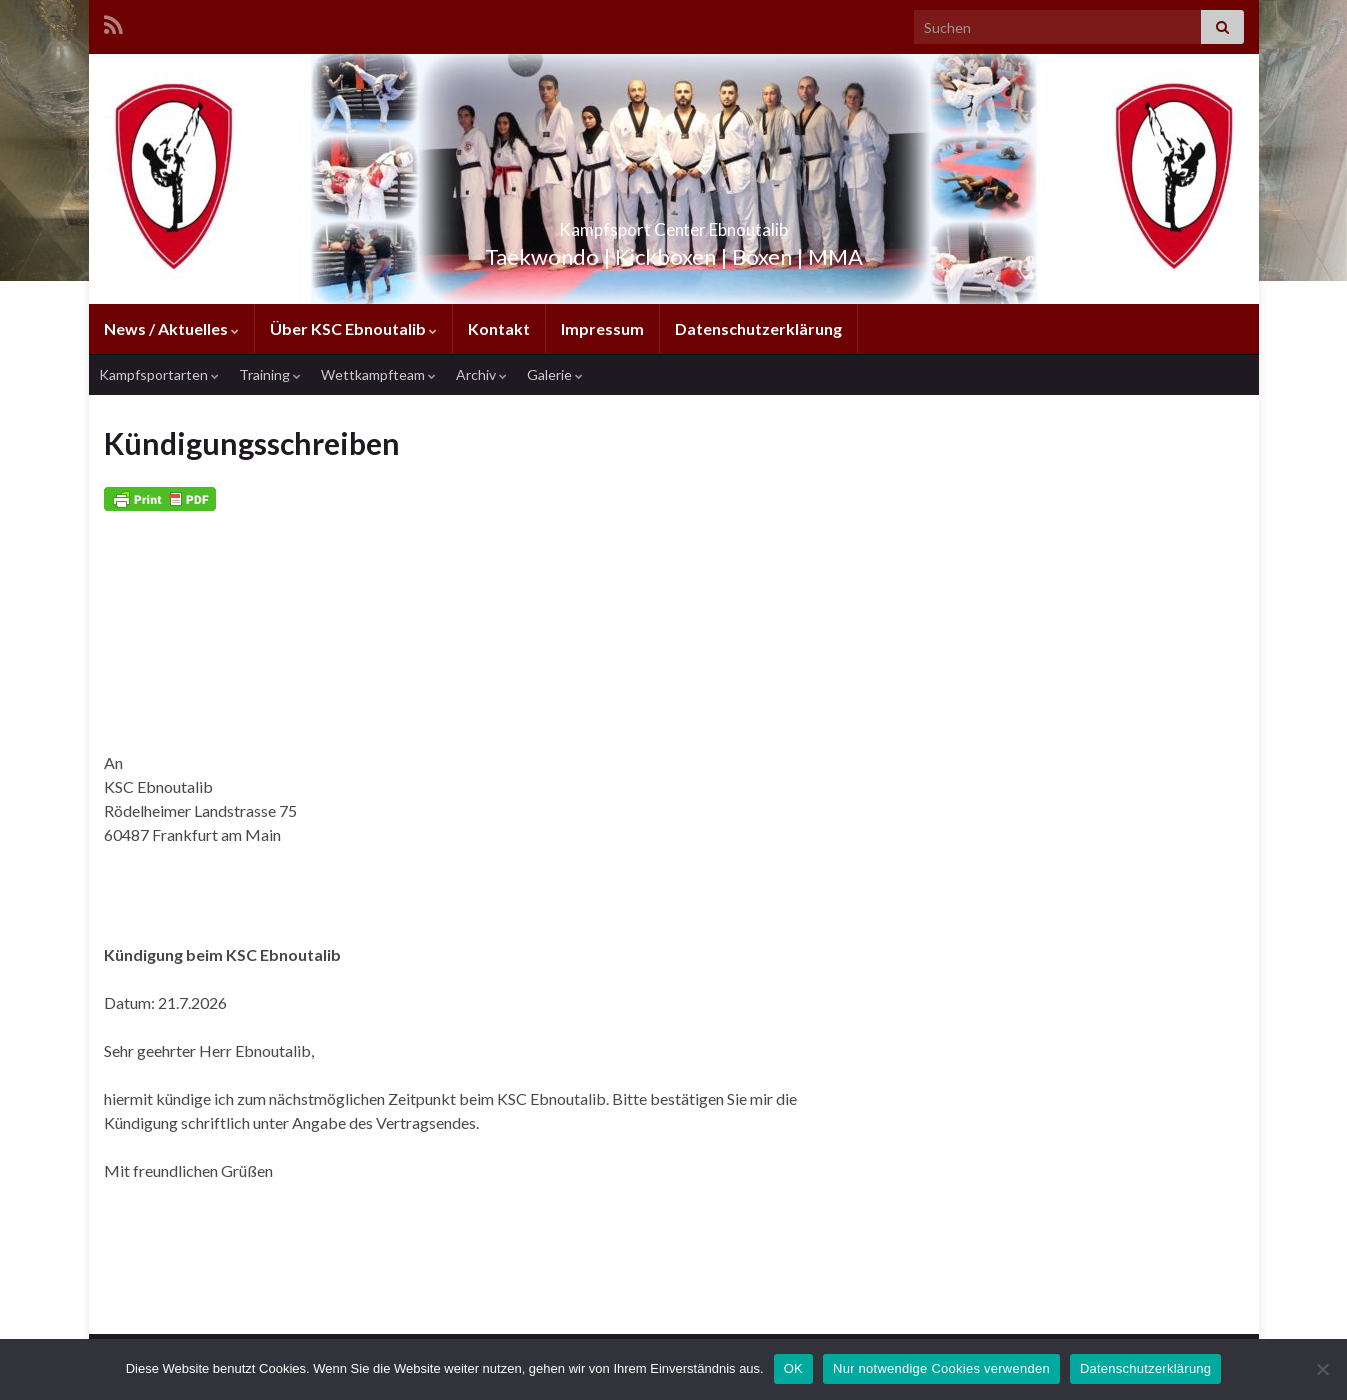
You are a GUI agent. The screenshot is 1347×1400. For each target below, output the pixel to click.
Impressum (602, 328)
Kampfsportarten (159, 374)
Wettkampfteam (378, 374)
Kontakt (499, 328)
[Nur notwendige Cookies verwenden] (1322, 1369)
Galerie (555, 374)
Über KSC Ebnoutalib (353, 328)
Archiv (481, 374)
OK (793, 1368)
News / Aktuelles (171, 328)
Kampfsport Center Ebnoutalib (673, 223)
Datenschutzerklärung (758, 328)
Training (270, 374)
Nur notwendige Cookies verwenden (941, 1368)
